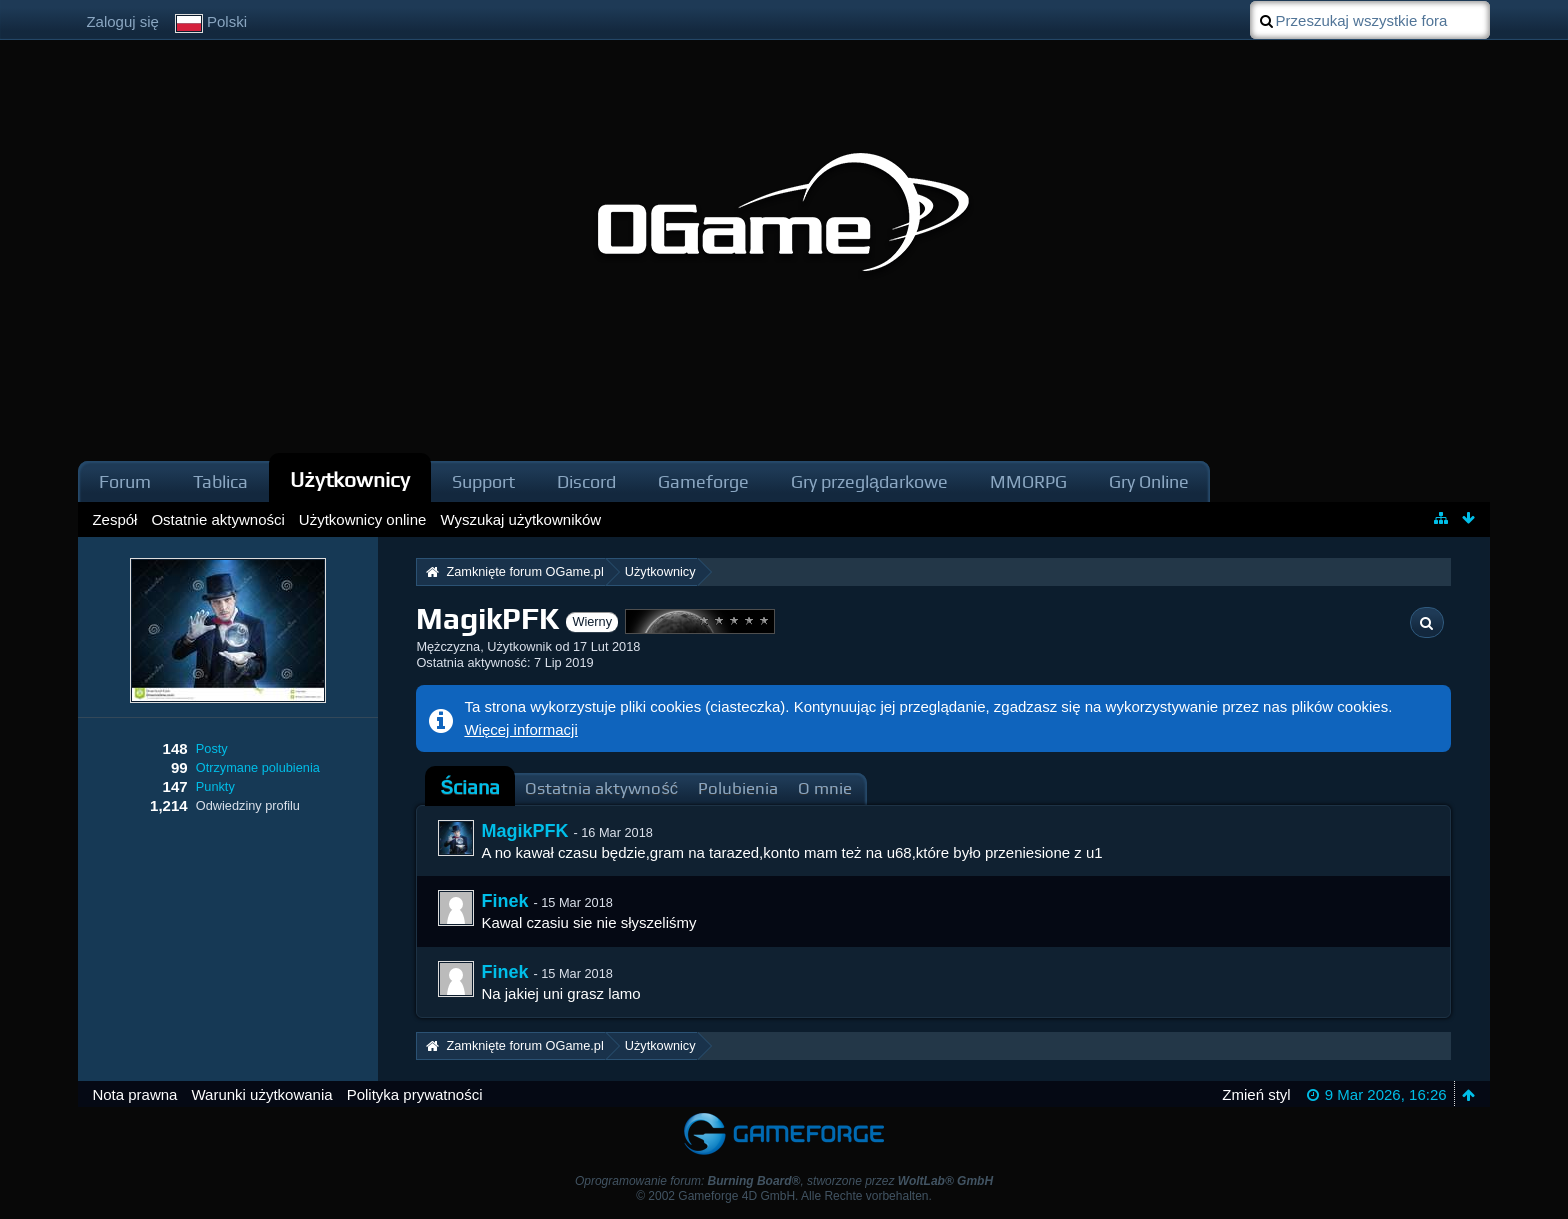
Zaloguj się (122, 21)
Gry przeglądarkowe (869, 481)
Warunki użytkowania (261, 1094)
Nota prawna (134, 1094)
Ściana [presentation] (470, 787)
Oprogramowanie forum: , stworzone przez (784, 1181)
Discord (586, 481)
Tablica (220, 481)
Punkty (215, 786)
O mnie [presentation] (825, 788)
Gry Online (1149, 481)
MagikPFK (524, 831)
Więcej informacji (520, 729)
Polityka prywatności (415, 1094)
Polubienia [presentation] (738, 788)
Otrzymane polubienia (258, 767)
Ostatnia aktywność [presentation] (601, 788)
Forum (125, 481)
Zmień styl (1256, 1094)
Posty (212, 748)
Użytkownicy (350, 479)
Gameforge (703, 481)
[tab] (470, 788)
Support (483, 481)
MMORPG (1028, 481)
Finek (504, 901)
